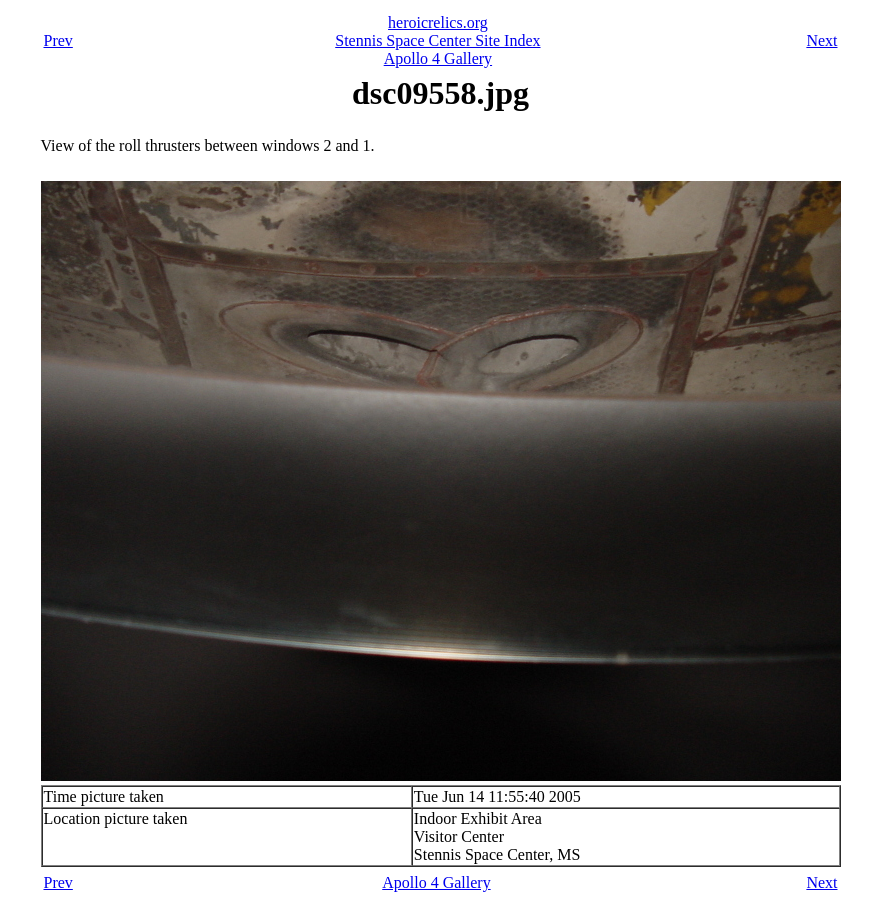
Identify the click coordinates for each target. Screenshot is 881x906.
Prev (58, 40)
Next (821, 40)
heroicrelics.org (438, 22)
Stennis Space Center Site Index (437, 40)
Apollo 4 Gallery (438, 58)
